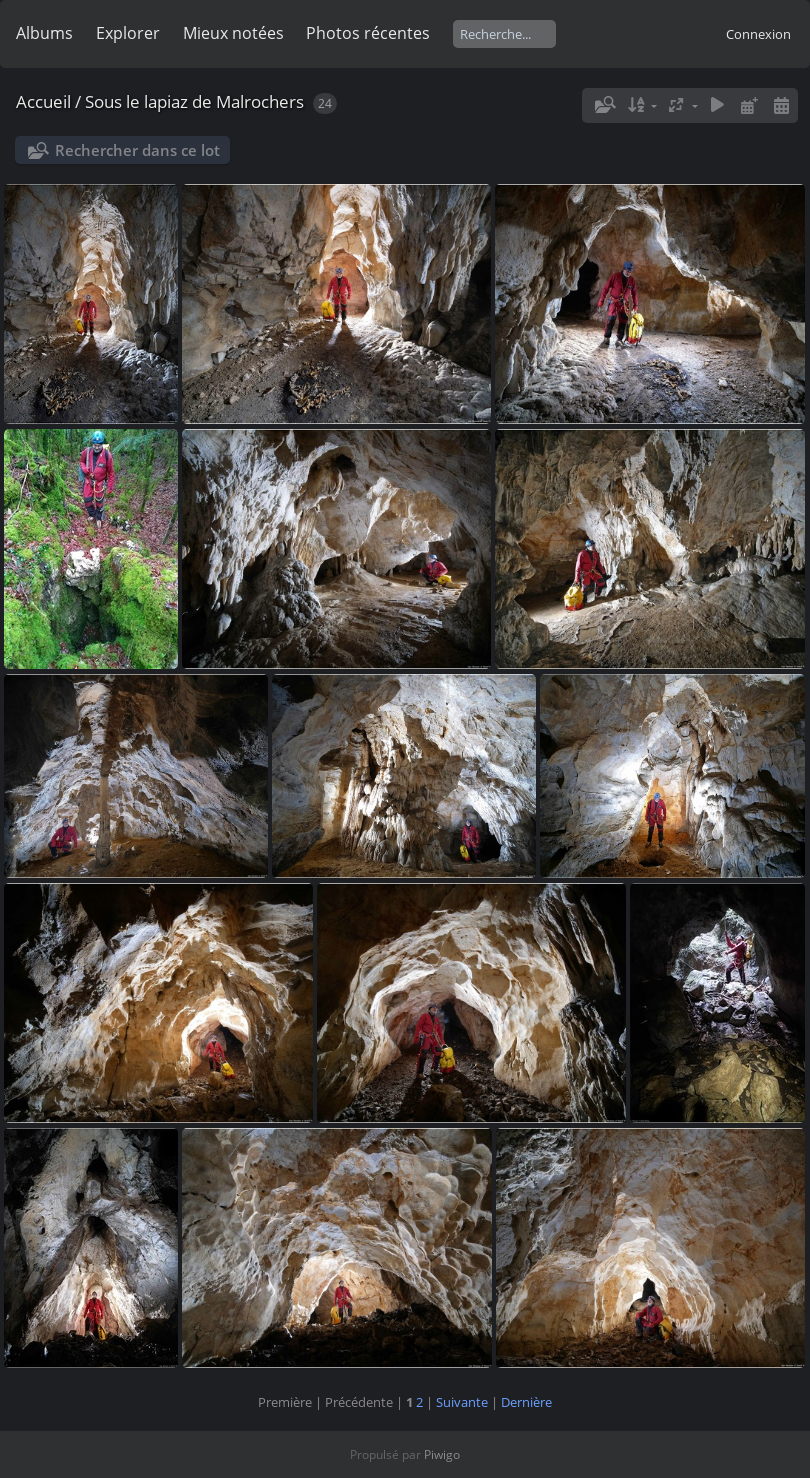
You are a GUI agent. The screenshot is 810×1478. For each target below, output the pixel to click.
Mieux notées (233, 33)
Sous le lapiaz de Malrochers (194, 101)
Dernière (526, 1402)
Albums (44, 33)
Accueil (43, 101)
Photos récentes (368, 33)
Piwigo (442, 1454)
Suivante (462, 1402)
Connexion (758, 34)
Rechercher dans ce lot (137, 150)
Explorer (128, 33)
